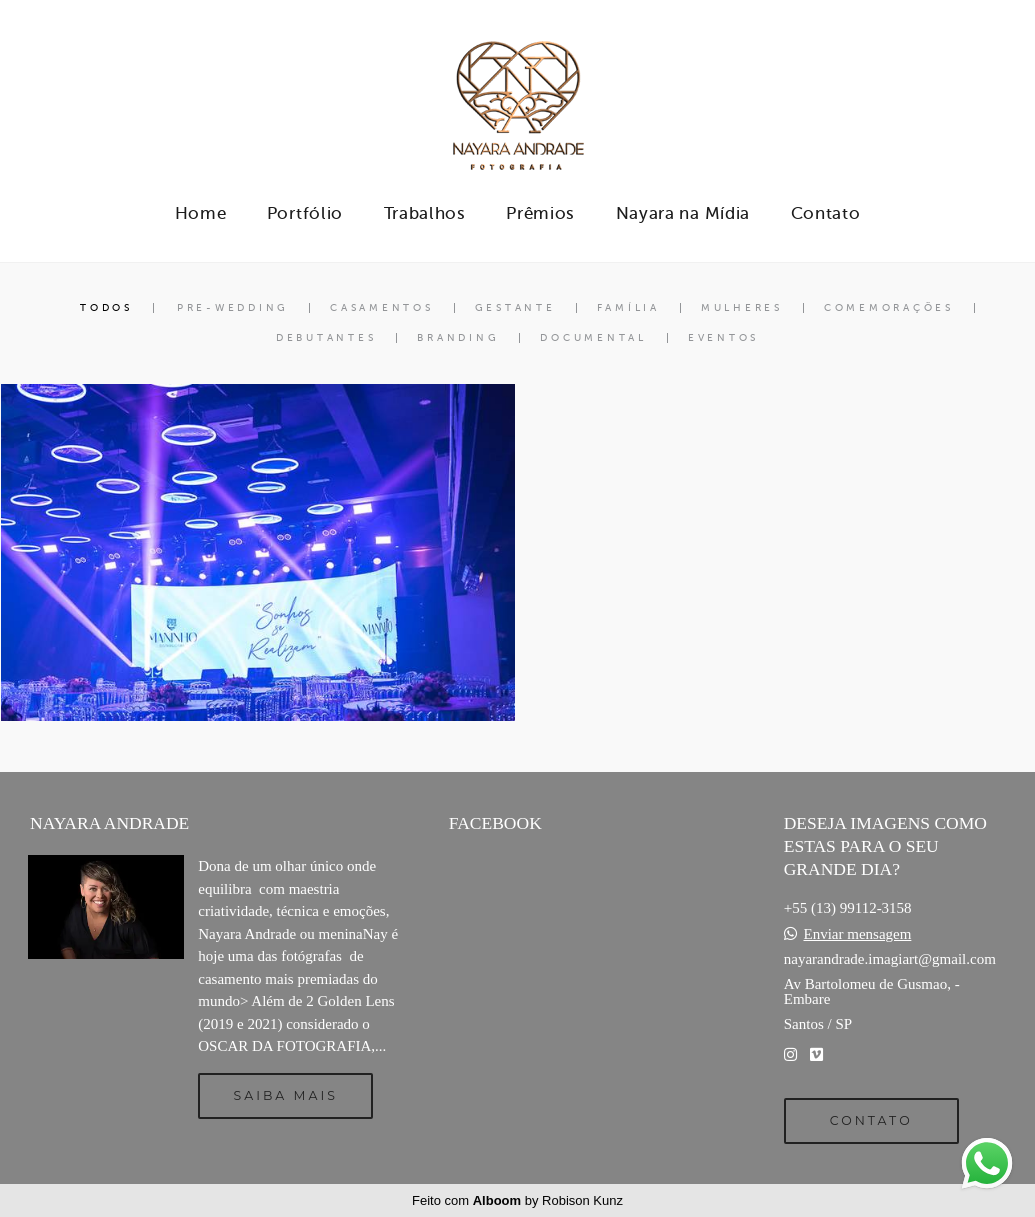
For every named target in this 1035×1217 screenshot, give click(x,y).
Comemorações (889, 308)
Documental (593, 338)
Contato (826, 213)
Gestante (515, 308)
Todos (106, 308)
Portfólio (305, 213)
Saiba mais (286, 1095)
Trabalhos (425, 213)
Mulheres (742, 308)
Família (628, 308)
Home (201, 213)
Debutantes (326, 338)
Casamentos (382, 308)
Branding (458, 338)
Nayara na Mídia (683, 213)
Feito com (517, 1200)
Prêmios (540, 213)
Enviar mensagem (857, 934)
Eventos (723, 338)
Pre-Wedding (233, 308)
